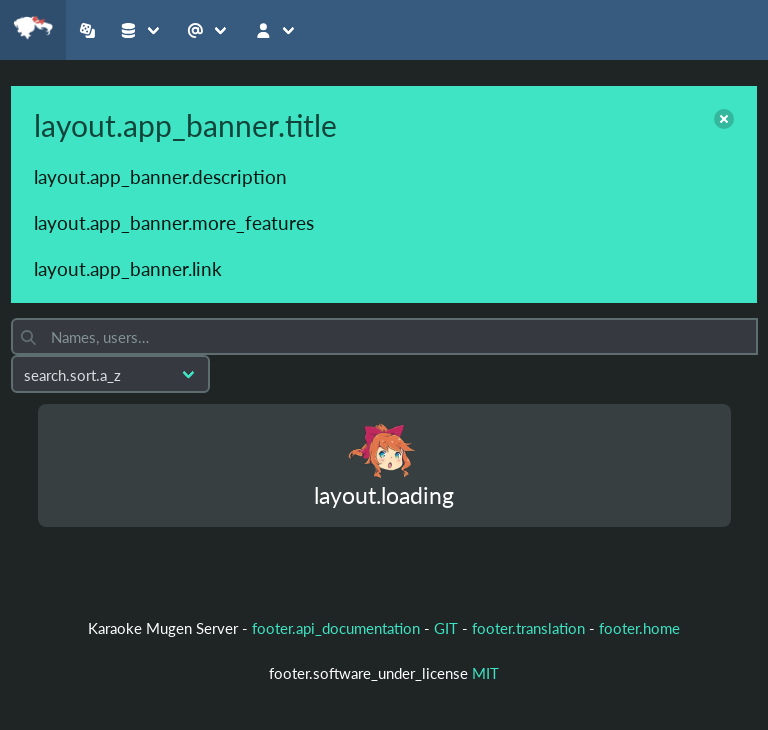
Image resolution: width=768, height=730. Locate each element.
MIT (485, 673)
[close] (724, 119)
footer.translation (528, 628)
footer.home (639, 628)
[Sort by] (110, 374)
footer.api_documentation (336, 628)
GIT (448, 628)
